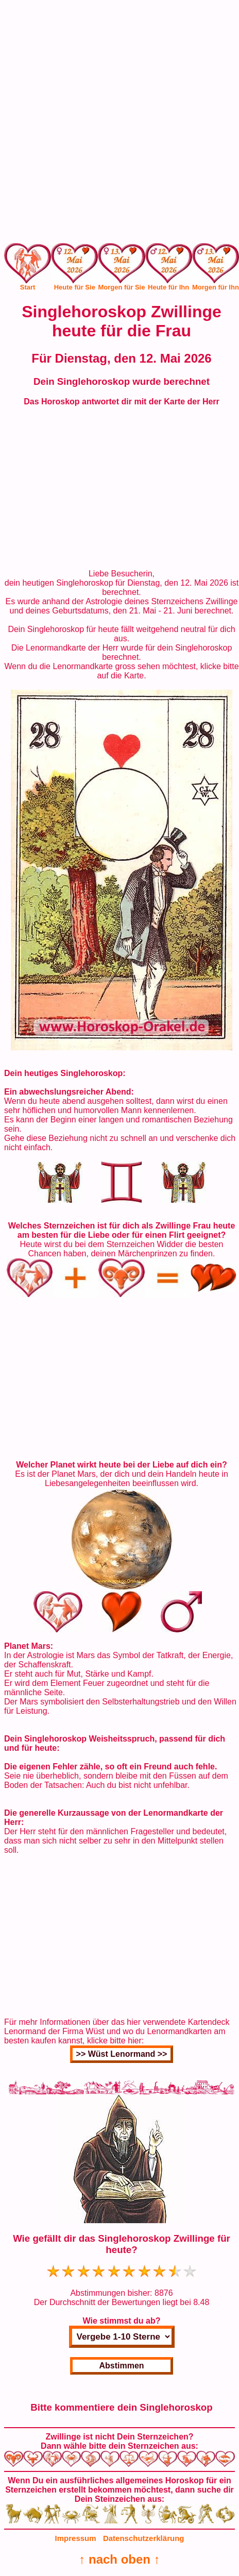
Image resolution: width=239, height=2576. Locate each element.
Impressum (75, 2538)
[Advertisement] (119, 123)
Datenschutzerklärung (143, 2538)
